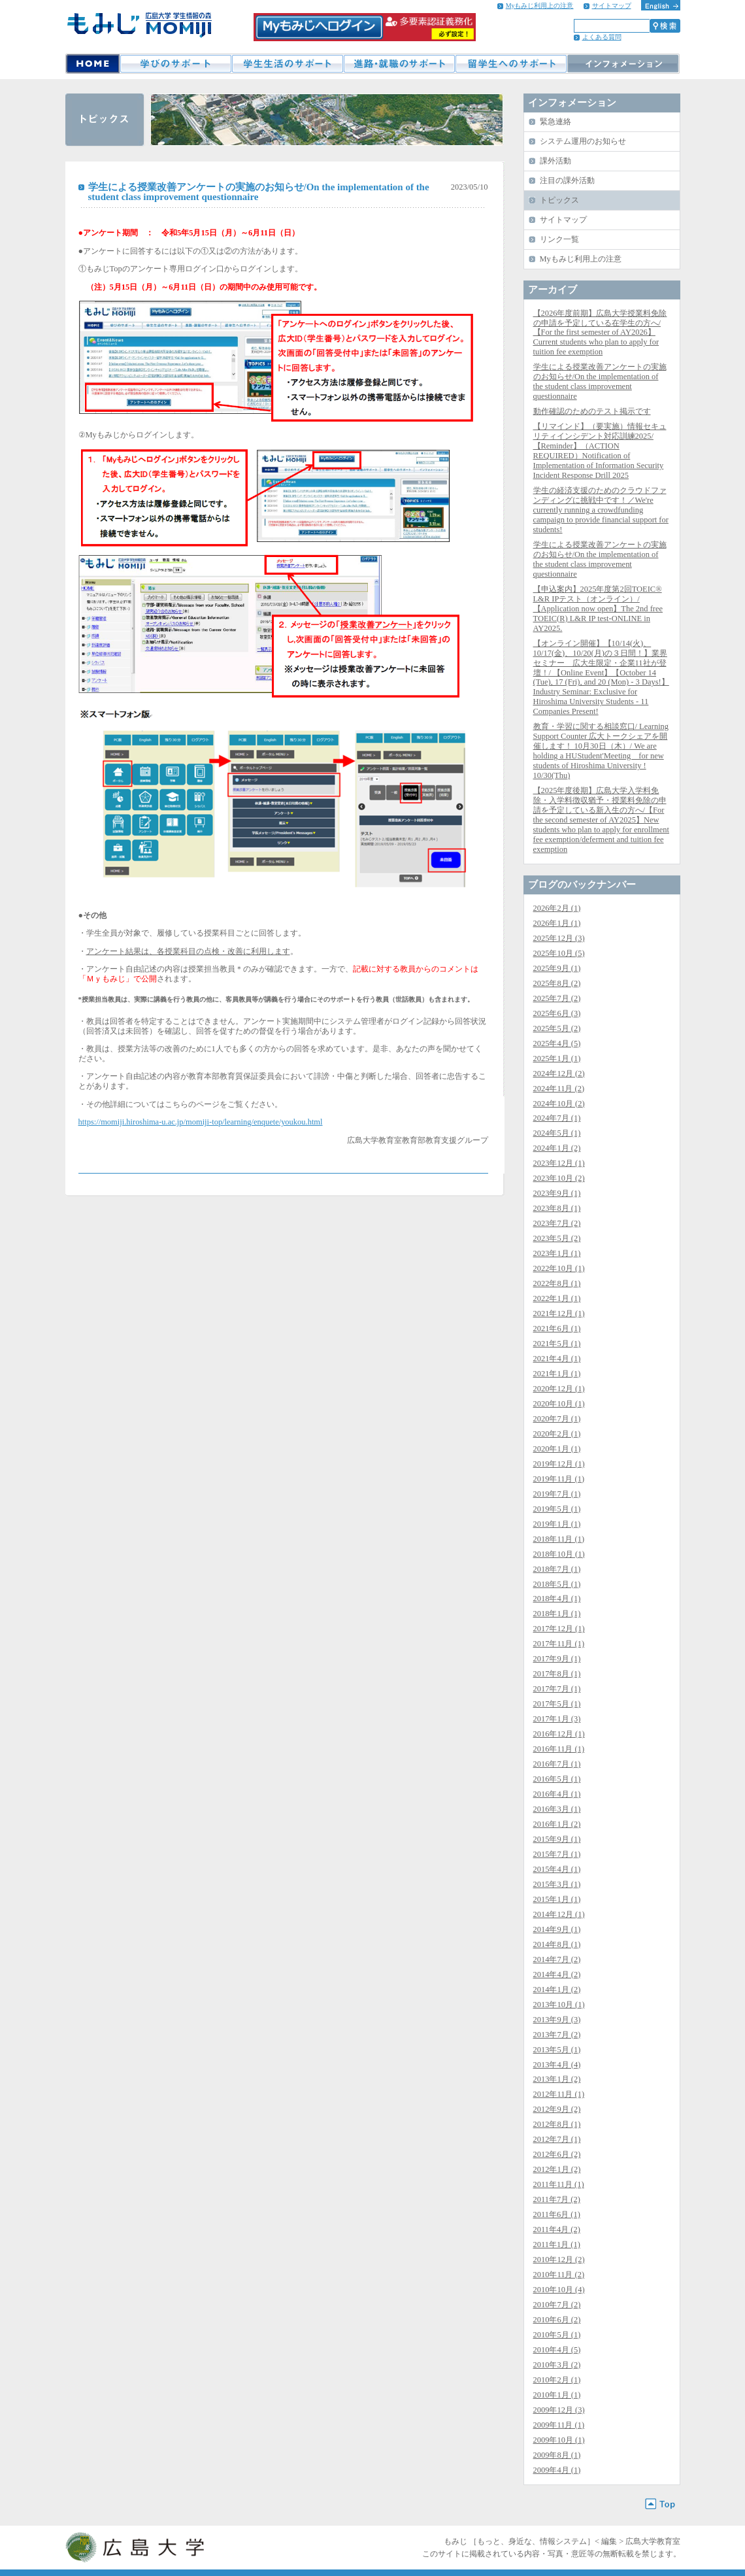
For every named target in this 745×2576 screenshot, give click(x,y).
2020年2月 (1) (557, 1433)
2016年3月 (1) (557, 1809)
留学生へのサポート (511, 64)
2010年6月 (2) (557, 2319)
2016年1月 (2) (557, 1824)
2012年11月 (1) (559, 2094)
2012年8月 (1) (557, 2124)
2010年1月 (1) (557, 2394)
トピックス (559, 200)
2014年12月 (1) (559, 1914)
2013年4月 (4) (557, 2064)
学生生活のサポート (287, 64)
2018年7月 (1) (557, 1569)
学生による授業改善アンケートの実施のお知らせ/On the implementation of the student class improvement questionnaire (600, 381)
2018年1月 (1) (557, 1613)
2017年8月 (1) (557, 1673)
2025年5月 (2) (557, 1028)
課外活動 (555, 160)
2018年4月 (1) (557, 1598)
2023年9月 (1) (557, 1193)
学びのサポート (175, 64)
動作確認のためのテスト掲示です (592, 411)
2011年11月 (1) (558, 2184)
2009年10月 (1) (559, 2440)
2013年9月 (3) (557, 2019)
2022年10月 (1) (559, 1268)
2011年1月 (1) (556, 2244)
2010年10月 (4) (559, 2289)
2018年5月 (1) (557, 1584)
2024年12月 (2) (559, 1073)
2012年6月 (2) (557, 2154)
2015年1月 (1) (557, 1899)
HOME (92, 64)
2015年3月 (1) (557, 1884)
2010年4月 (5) (557, 2349)
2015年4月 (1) (557, 1869)
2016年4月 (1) (557, 1794)
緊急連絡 (555, 121)
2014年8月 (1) (557, 1944)
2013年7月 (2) (557, 2034)
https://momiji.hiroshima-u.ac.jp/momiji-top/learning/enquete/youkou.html (200, 1122)
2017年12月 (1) (559, 1628)
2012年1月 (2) (557, 2169)
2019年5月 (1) (557, 1509)
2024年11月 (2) (559, 1088)
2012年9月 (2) (557, 2109)
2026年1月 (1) (557, 923)
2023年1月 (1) (557, 1253)
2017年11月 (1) (559, 1643)
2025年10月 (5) (559, 953)
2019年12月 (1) (559, 1463)
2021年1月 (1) (557, 1373)
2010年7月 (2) (557, 2304)
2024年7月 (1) (557, 1118)
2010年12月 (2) (559, 2259)
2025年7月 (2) (557, 998)
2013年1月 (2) (557, 2079)
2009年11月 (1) (559, 2425)
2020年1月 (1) (557, 1448)
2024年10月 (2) (559, 1103)
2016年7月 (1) (557, 1764)
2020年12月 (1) (559, 1388)
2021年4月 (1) (557, 1358)
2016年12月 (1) (559, 1733)
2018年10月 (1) (559, 1554)
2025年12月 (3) (559, 938)
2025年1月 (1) (557, 1058)
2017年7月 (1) (557, 1688)
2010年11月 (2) (559, 2274)
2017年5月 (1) (557, 1703)
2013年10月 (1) (559, 2004)
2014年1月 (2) (557, 1989)
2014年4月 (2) (557, 1974)
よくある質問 (601, 37)
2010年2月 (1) (557, 2379)
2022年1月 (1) (557, 1298)
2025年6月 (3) (557, 1013)
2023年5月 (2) (557, 1238)
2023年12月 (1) (559, 1163)
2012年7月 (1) (557, 2139)
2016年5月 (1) (557, 1779)
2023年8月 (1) (557, 1208)
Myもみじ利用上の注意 (540, 5)
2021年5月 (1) (557, 1343)
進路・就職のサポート (399, 64)
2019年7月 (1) (557, 1494)
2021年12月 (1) (559, 1313)
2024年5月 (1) (557, 1133)
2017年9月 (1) (557, 1658)
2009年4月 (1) (557, 2470)
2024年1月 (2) (557, 1148)
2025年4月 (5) (557, 1043)
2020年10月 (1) (559, 1403)
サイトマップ (611, 5)
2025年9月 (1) (557, 968)
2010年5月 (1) (557, 2334)
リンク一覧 (559, 239)
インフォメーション (623, 64)
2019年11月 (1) (559, 1478)
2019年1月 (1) (557, 1524)
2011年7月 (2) (556, 2199)
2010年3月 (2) (557, 2364)
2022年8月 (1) (557, 1283)
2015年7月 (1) (557, 1854)
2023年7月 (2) (557, 1223)
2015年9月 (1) (557, 1839)
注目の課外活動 (567, 180)
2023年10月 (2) (559, 1178)
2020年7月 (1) (557, 1418)
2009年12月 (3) (559, 2410)
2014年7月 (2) (557, 1959)
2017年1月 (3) (557, 1718)
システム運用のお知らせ (583, 141)
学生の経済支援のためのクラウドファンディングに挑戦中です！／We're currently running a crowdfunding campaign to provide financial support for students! (601, 510)
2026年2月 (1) (557, 908)
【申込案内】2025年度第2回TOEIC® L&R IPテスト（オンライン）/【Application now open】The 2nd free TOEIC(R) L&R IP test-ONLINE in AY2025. (598, 609)
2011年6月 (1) (556, 2214)
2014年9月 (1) (557, 1929)
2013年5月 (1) (557, 2049)
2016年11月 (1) (559, 1749)
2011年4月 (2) (556, 2229)
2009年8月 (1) (557, 2455)
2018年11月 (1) (559, 1539)
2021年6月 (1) (557, 1328)
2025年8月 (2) (557, 983)
